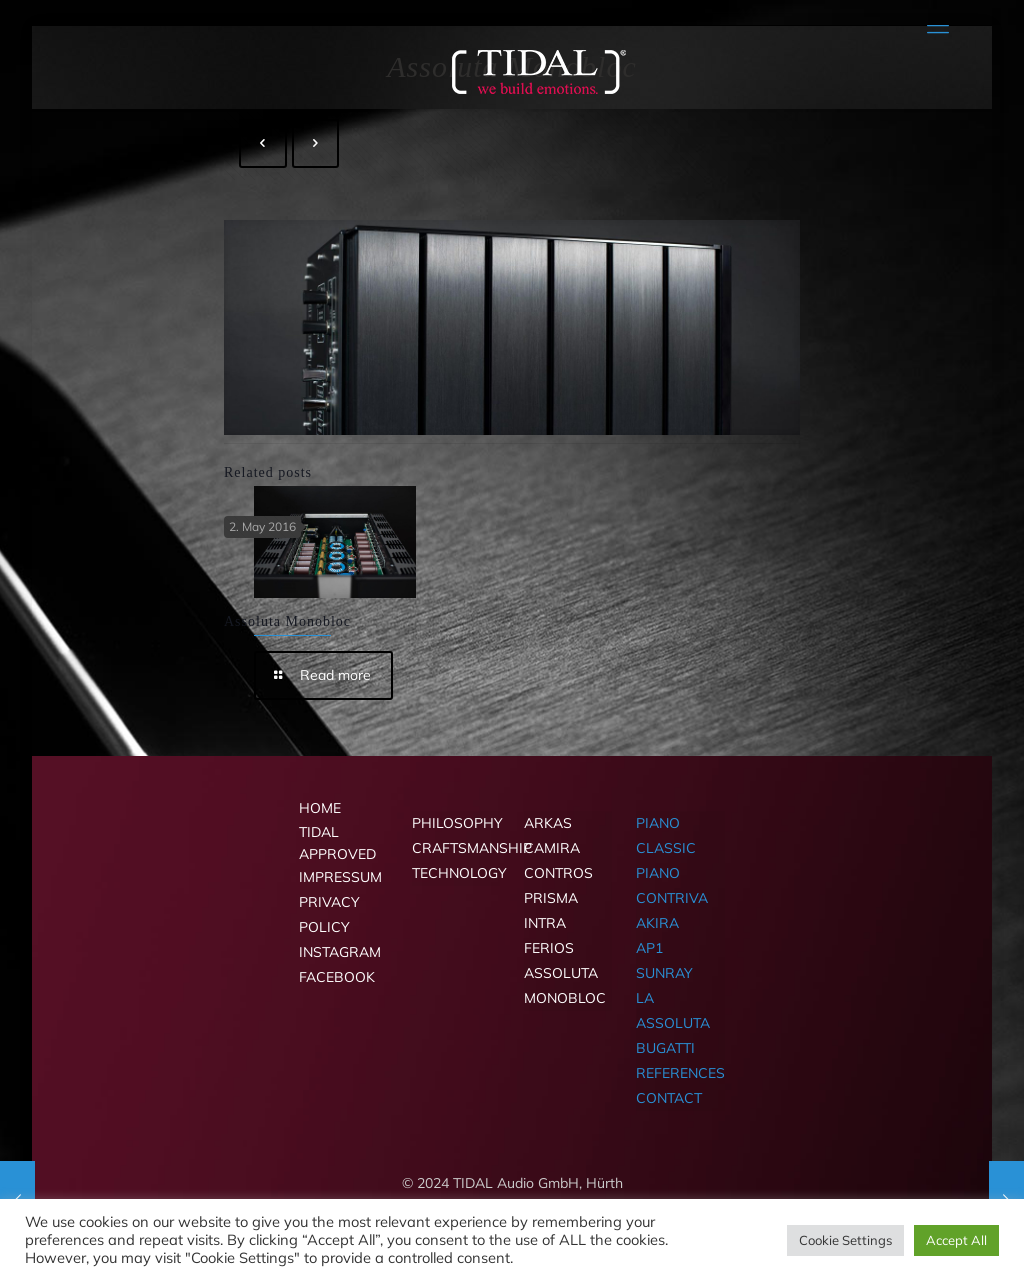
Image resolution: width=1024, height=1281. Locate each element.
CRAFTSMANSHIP (456, 848)
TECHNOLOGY (456, 873)
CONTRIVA (672, 898)
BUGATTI (665, 1048)
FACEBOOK (337, 977)
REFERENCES (680, 1073)
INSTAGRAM (340, 952)
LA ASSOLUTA (673, 1010)
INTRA (545, 923)
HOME (320, 808)
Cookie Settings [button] (845, 1240)
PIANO (658, 873)
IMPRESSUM (340, 877)
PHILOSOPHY (456, 823)
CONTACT (669, 1098)
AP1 (649, 948)
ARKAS (548, 823)
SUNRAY (664, 973)
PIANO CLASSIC (666, 835)
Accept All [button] (956, 1240)
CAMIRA (552, 848)
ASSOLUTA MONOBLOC (565, 985)
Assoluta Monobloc (287, 621)
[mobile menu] (938, 25)
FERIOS (549, 948)
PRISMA (551, 898)
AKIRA (657, 923)
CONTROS (558, 873)
